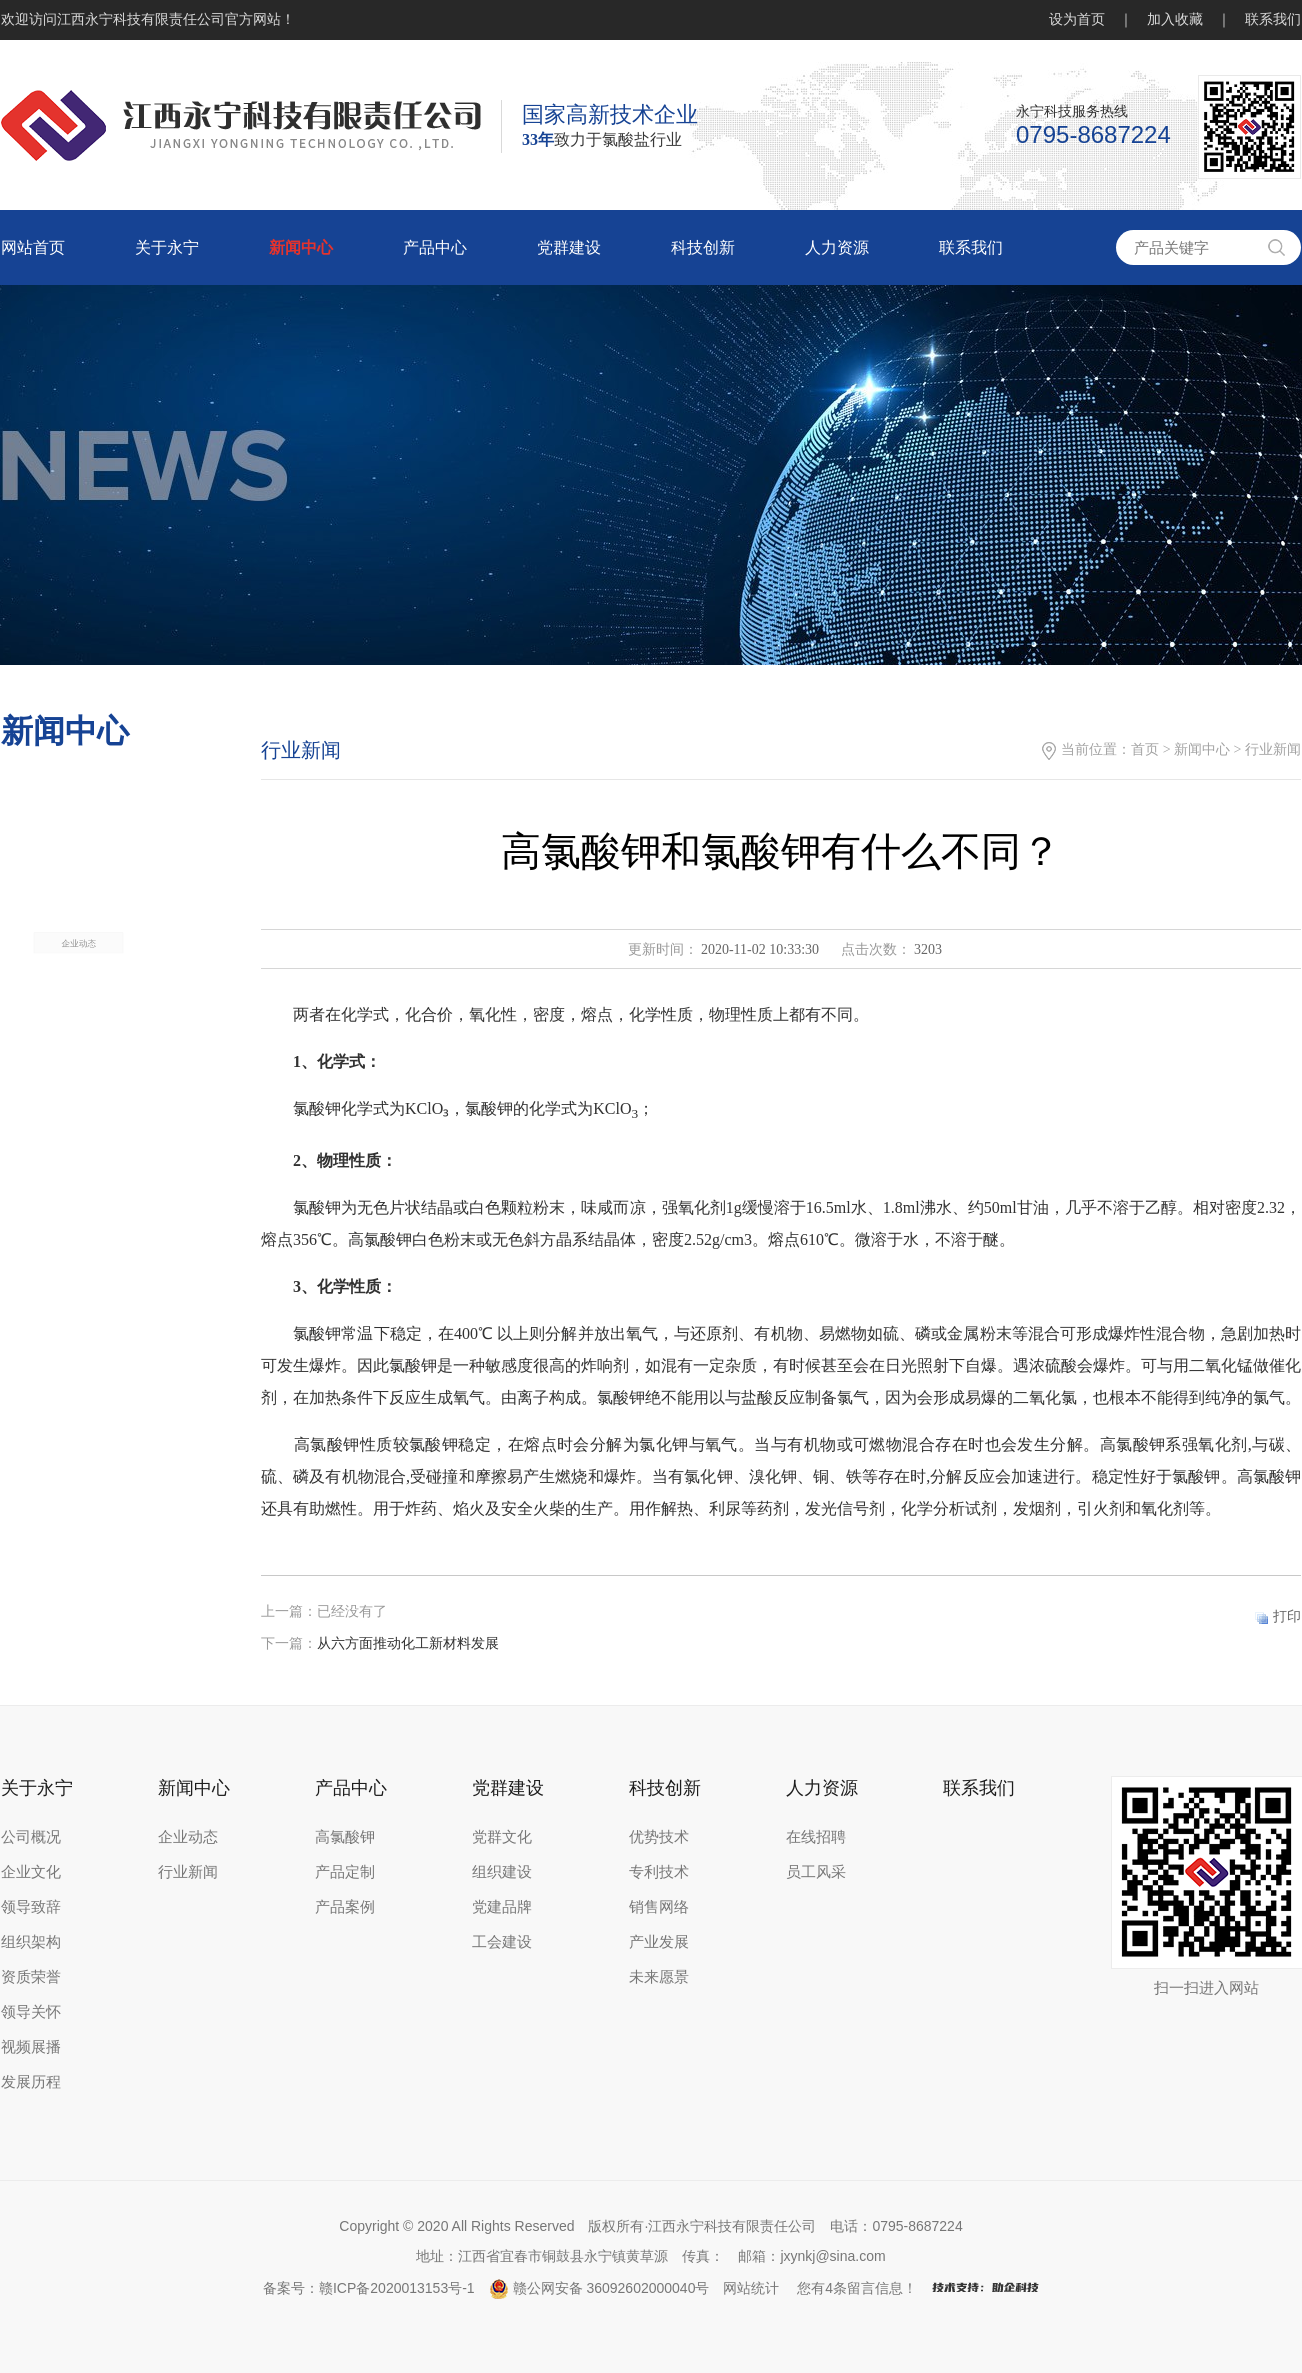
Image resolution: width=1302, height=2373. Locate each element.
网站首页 (33, 247)
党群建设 (569, 247)
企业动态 (78, 1097)
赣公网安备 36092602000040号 (599, 2288)
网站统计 (751, 2288)
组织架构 (31, 1942)
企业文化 (31, 1872)
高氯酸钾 (345, 1837)
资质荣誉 (31, 1977)
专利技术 (659, 1872)
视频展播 (31, 2047)
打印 (1287, 1616)
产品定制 (345, 1872)
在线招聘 (816, 1837)
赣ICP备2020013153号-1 (397, 2288)
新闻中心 (301, 247)
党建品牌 (502, 1907)
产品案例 (345, 1907)
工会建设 (502, 1942)
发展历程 (31, 2082)
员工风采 (816, 1872)
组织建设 (502, 1872)
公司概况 (31, 1837)
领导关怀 (31, 2012)
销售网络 (659, 1907)
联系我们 (1273, 19)
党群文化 (502, 1837)
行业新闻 (188, 1872)
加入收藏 (1175, 19)
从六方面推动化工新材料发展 (408, 1643)
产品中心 (435, 247)
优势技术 (659, 1837)
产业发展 (659, 1942)
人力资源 (837, 247)
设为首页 (1077, 19)
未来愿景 (659, 1977)
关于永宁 (167, 247)
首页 (1145, 749)
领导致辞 (31, 1907)
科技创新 (703, 247)
